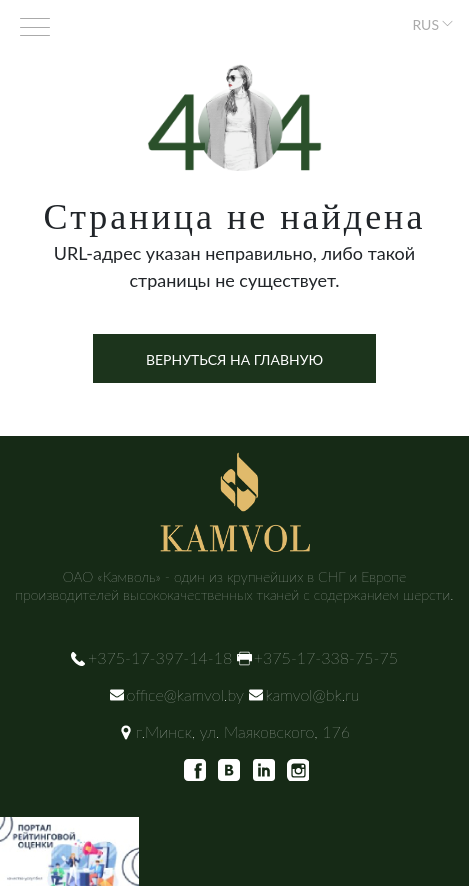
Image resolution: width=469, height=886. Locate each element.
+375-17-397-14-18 (160, 657)
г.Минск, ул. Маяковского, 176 (243, 731)
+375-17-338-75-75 (326, 657)
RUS (425, 24)
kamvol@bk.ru (313, 694)
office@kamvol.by (185, 694)
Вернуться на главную (234, 359)
